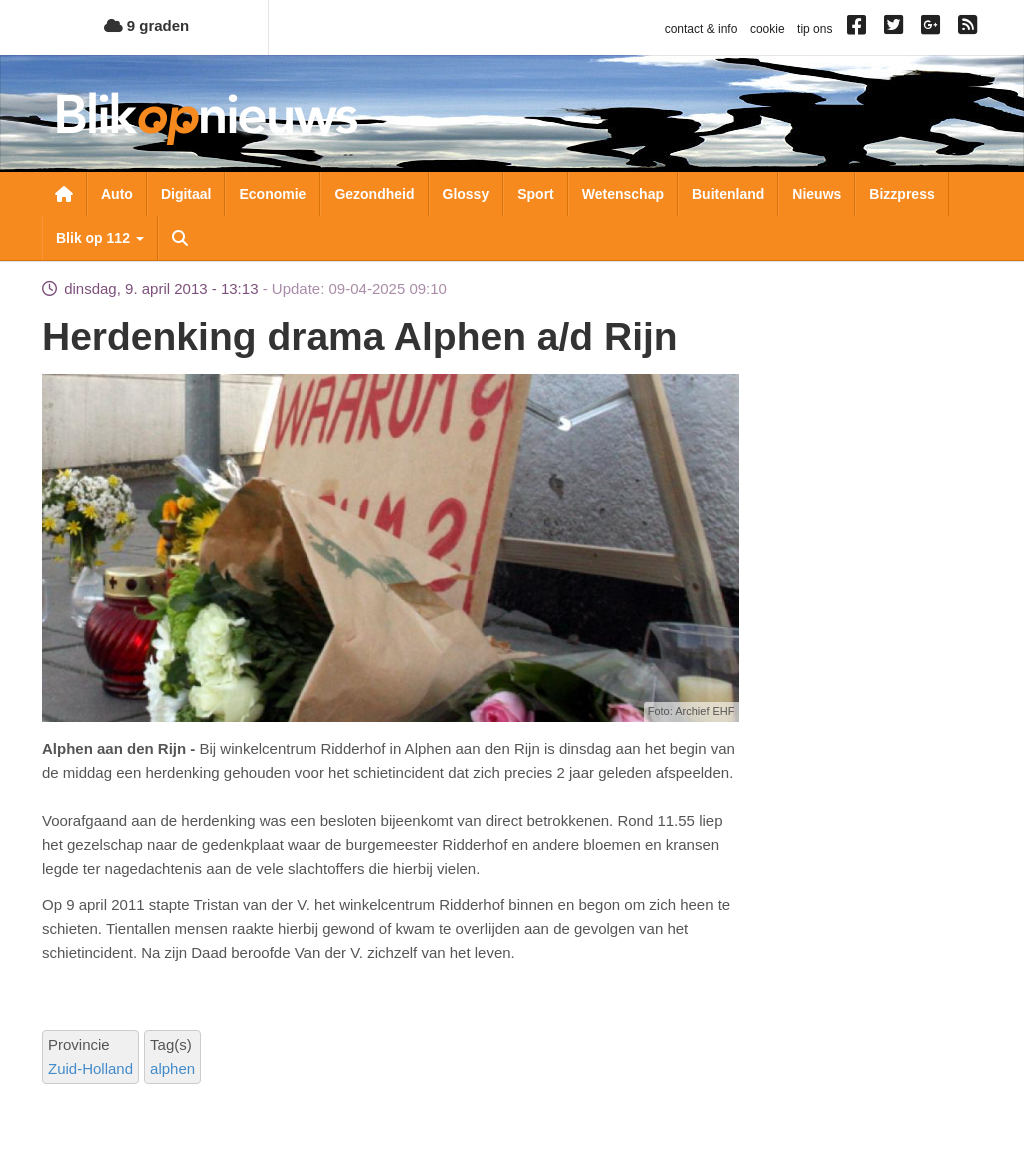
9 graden (147, 25)
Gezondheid (374, 194)
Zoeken (180, 238)
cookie (767, 29)
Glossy (466, 194)
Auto (117, 194)
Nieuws (816, 194)
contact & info (701, 29)
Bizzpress (901, 194)
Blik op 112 (100, 238)
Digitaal (186, 194)
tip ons (814, 29)
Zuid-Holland (90, 1068)
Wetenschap (623, 194)
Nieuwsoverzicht (64, 194)
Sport (535, 194)
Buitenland (728, 194)
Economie (272, 194)
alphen (172, 1068)
